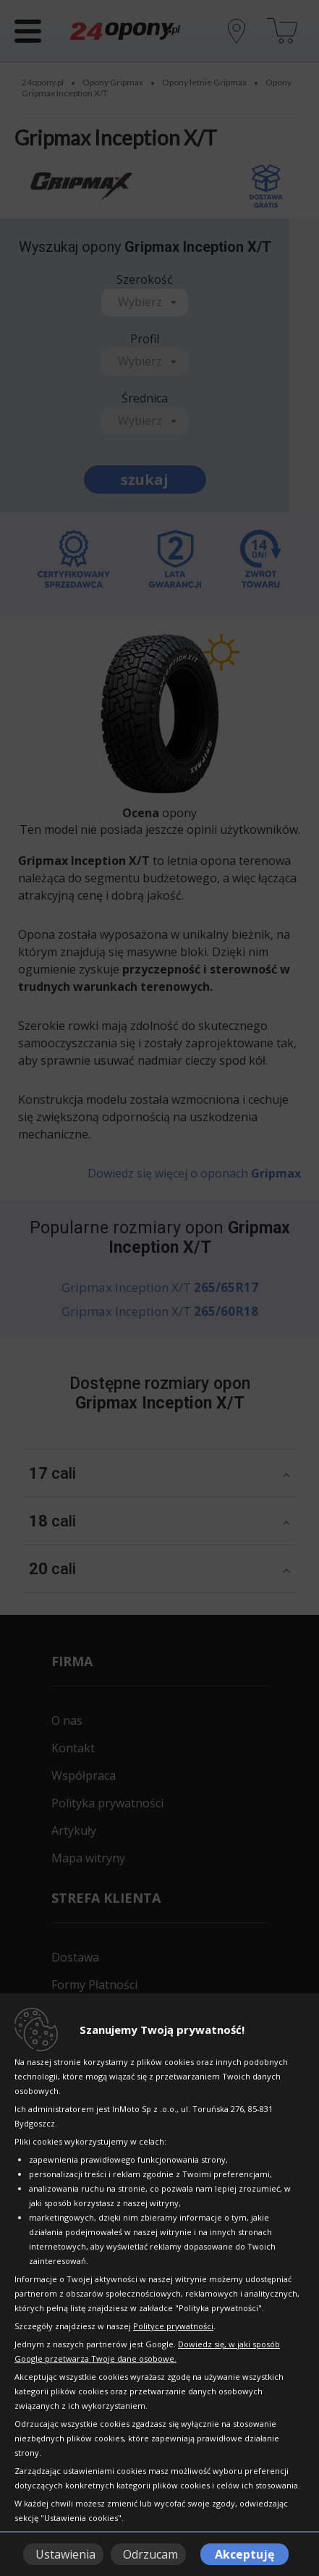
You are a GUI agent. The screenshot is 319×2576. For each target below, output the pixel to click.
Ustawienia (65, 2554)
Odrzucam (150, 2554)
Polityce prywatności (173, 2325)
